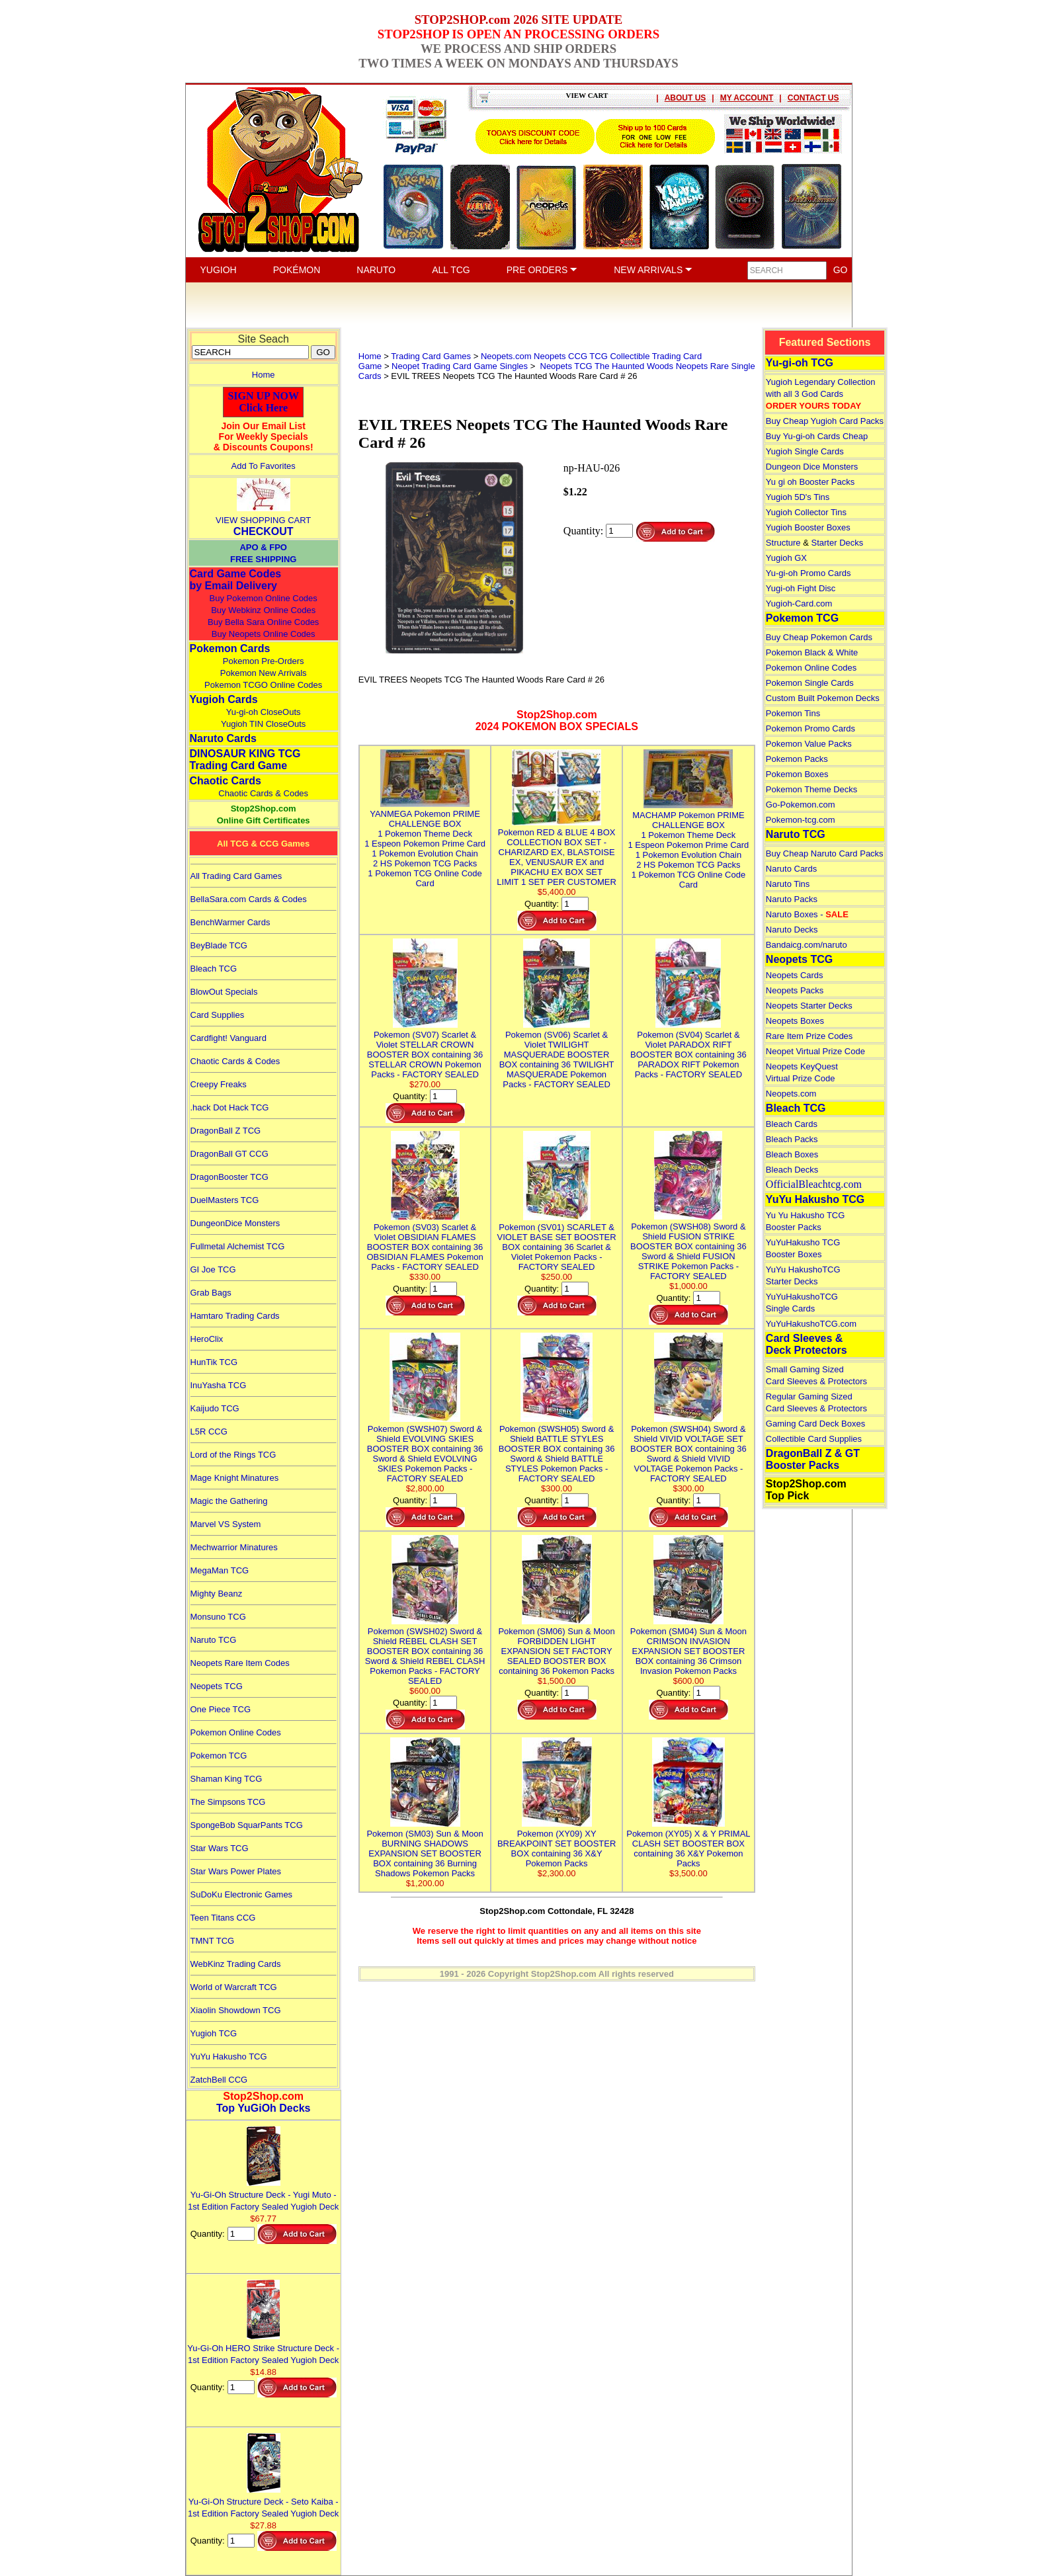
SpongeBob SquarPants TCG (246, 1825)
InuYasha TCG (218, 1385)
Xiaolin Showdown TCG (235, 2010)
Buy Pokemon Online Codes (263, 598)
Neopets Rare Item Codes (240, 1663)
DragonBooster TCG (229, 1177)
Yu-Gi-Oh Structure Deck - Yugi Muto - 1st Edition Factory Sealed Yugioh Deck (263, 2195)
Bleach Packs (792, 1139)
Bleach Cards (791, 1124)
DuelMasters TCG (224, 1200)
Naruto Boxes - (807, 914)
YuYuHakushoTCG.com (811, 1324)
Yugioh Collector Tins (806, 512)
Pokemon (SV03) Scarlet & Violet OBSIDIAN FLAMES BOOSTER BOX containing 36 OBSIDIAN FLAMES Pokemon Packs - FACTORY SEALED (424, 1242)
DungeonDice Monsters (235, 1223)
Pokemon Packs (797, 759)
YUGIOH (218, 270)
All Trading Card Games (236, 876)
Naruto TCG (213, 1640)
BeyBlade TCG (218, 945)
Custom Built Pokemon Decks (823, 698)
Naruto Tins (787, 884)
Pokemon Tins (793, 713)
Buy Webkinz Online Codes (263, 610)
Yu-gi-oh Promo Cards (808, 573)
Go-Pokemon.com (800, 805)
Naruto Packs (791, 899)
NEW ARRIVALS (653, 270)
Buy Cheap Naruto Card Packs (825, 853)
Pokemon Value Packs (809, 744)
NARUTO (375, 270)
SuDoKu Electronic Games (241, 1894)
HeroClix (207, 1339)
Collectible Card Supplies (814, 1439)
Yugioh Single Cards (805, 451)
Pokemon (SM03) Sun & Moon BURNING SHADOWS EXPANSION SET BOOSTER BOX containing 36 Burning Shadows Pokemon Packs (424, 1848)
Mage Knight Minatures (234, 1478)
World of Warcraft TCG (233, 1987)
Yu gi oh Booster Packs (810, 482)
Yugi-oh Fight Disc (801, 588)
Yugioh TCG (213, 2033)
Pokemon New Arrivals (263, 673)
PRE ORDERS (542, 270)
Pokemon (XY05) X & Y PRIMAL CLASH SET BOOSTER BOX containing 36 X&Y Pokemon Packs (688, 1843)
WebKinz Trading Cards (235, 1964)
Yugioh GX (786, 558)
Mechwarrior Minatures (234, 1547)
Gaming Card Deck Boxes (815, 1424)
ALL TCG (451, 270)
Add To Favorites (263, 466)
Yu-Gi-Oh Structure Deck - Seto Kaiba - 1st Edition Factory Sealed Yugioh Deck (263, 2501)
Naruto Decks (792, 930)
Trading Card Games (431, 356)
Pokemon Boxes (797, 774)
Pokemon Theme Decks (812, 789)
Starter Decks (837, 543)
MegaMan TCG (219, 1570)
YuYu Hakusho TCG (228, 2056)
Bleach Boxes (792, 1154)
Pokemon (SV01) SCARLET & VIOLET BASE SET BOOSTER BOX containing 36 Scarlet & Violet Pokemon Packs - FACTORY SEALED (556, 1242)
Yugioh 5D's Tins (797, 497)
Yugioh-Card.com (799, 603)
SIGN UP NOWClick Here (263, 401)
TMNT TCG (212, 1941)
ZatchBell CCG (219, 2080)
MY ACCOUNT (747, 98)
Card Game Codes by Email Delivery (236, 579)
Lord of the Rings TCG (233, 1455)
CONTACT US (813, 98)
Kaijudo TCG (214, 1408)
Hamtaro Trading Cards (235, 1316)
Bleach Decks (792, 1170)
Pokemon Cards (230, 648)
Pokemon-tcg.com (800, 820)
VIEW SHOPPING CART (263, 520)
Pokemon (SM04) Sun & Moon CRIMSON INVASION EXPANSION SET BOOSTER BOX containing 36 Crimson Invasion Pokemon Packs (688, 1646)
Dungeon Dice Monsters (812, 467)
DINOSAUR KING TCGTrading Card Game (245, 759)
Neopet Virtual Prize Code (815, 1051)
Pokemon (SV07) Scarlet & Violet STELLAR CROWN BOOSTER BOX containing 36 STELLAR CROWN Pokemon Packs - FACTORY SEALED (425, 1049)
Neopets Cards (794, 975)
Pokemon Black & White (812, 652)
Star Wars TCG (219, 1848)
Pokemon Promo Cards (810, 728)
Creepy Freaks (218, 1084)
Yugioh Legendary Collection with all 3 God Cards (821, 394)
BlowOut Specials (224, 992)
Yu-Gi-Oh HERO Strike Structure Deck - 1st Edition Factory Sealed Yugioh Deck (263, 2348)
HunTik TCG (214, 1362)
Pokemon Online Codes (235, 1732)
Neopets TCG (216, 1686)
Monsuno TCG (218, 1617)
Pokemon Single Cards (810, 683)
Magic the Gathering (229, 1501)
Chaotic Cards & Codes (263, 793)
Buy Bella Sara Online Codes (263, 622)
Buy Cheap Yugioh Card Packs (825, 421)
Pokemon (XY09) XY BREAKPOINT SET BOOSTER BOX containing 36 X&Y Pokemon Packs (556, 1843)
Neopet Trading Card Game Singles (460, 366)
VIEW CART (587, 95)
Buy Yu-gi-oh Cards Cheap (817, 436)
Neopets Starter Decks (809, 1006)
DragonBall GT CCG (229, 1154)
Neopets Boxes (795, 1021)
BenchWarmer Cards (230, 922)
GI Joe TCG (213, 1269)
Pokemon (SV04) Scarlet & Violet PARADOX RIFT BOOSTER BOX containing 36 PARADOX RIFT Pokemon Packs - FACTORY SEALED (688, 1049)
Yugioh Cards (224, 699)
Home (263, 375)
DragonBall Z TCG (225, 1131)
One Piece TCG (220, 1709)
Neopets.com (791, 1094)
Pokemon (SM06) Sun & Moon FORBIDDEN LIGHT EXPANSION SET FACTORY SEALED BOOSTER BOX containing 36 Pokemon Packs (556, 1646)
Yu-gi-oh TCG (799, 362)
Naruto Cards (223, 738)
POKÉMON (297, 270)
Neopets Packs (794, 990)
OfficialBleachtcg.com (814, 1184)
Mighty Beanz (216, 1594)
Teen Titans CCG (223, 1918)
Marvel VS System (225, 1524)
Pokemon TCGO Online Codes (263, 685)
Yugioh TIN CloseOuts (263, 724)
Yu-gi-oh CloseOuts (263, 712)
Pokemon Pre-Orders (263, 661)
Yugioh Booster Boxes (808, 527)
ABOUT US (685, 98)
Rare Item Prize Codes (809, 1036)
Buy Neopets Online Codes (263, 634)
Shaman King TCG (226, 1779)
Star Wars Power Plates (236, 1871)
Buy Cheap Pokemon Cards (819, 637)
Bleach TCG (213, 969)
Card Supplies (217, 1015)
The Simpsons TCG (228, 1802)
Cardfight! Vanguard (228, 1038)
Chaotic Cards (225, 780)
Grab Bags (210, 1293)
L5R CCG (209, 1431)
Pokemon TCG (218, 1756)
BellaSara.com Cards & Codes (248, 899)
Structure (783, 543)
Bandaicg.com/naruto (806, 945)
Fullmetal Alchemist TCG (237, 1246)
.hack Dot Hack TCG (229, 1107)
